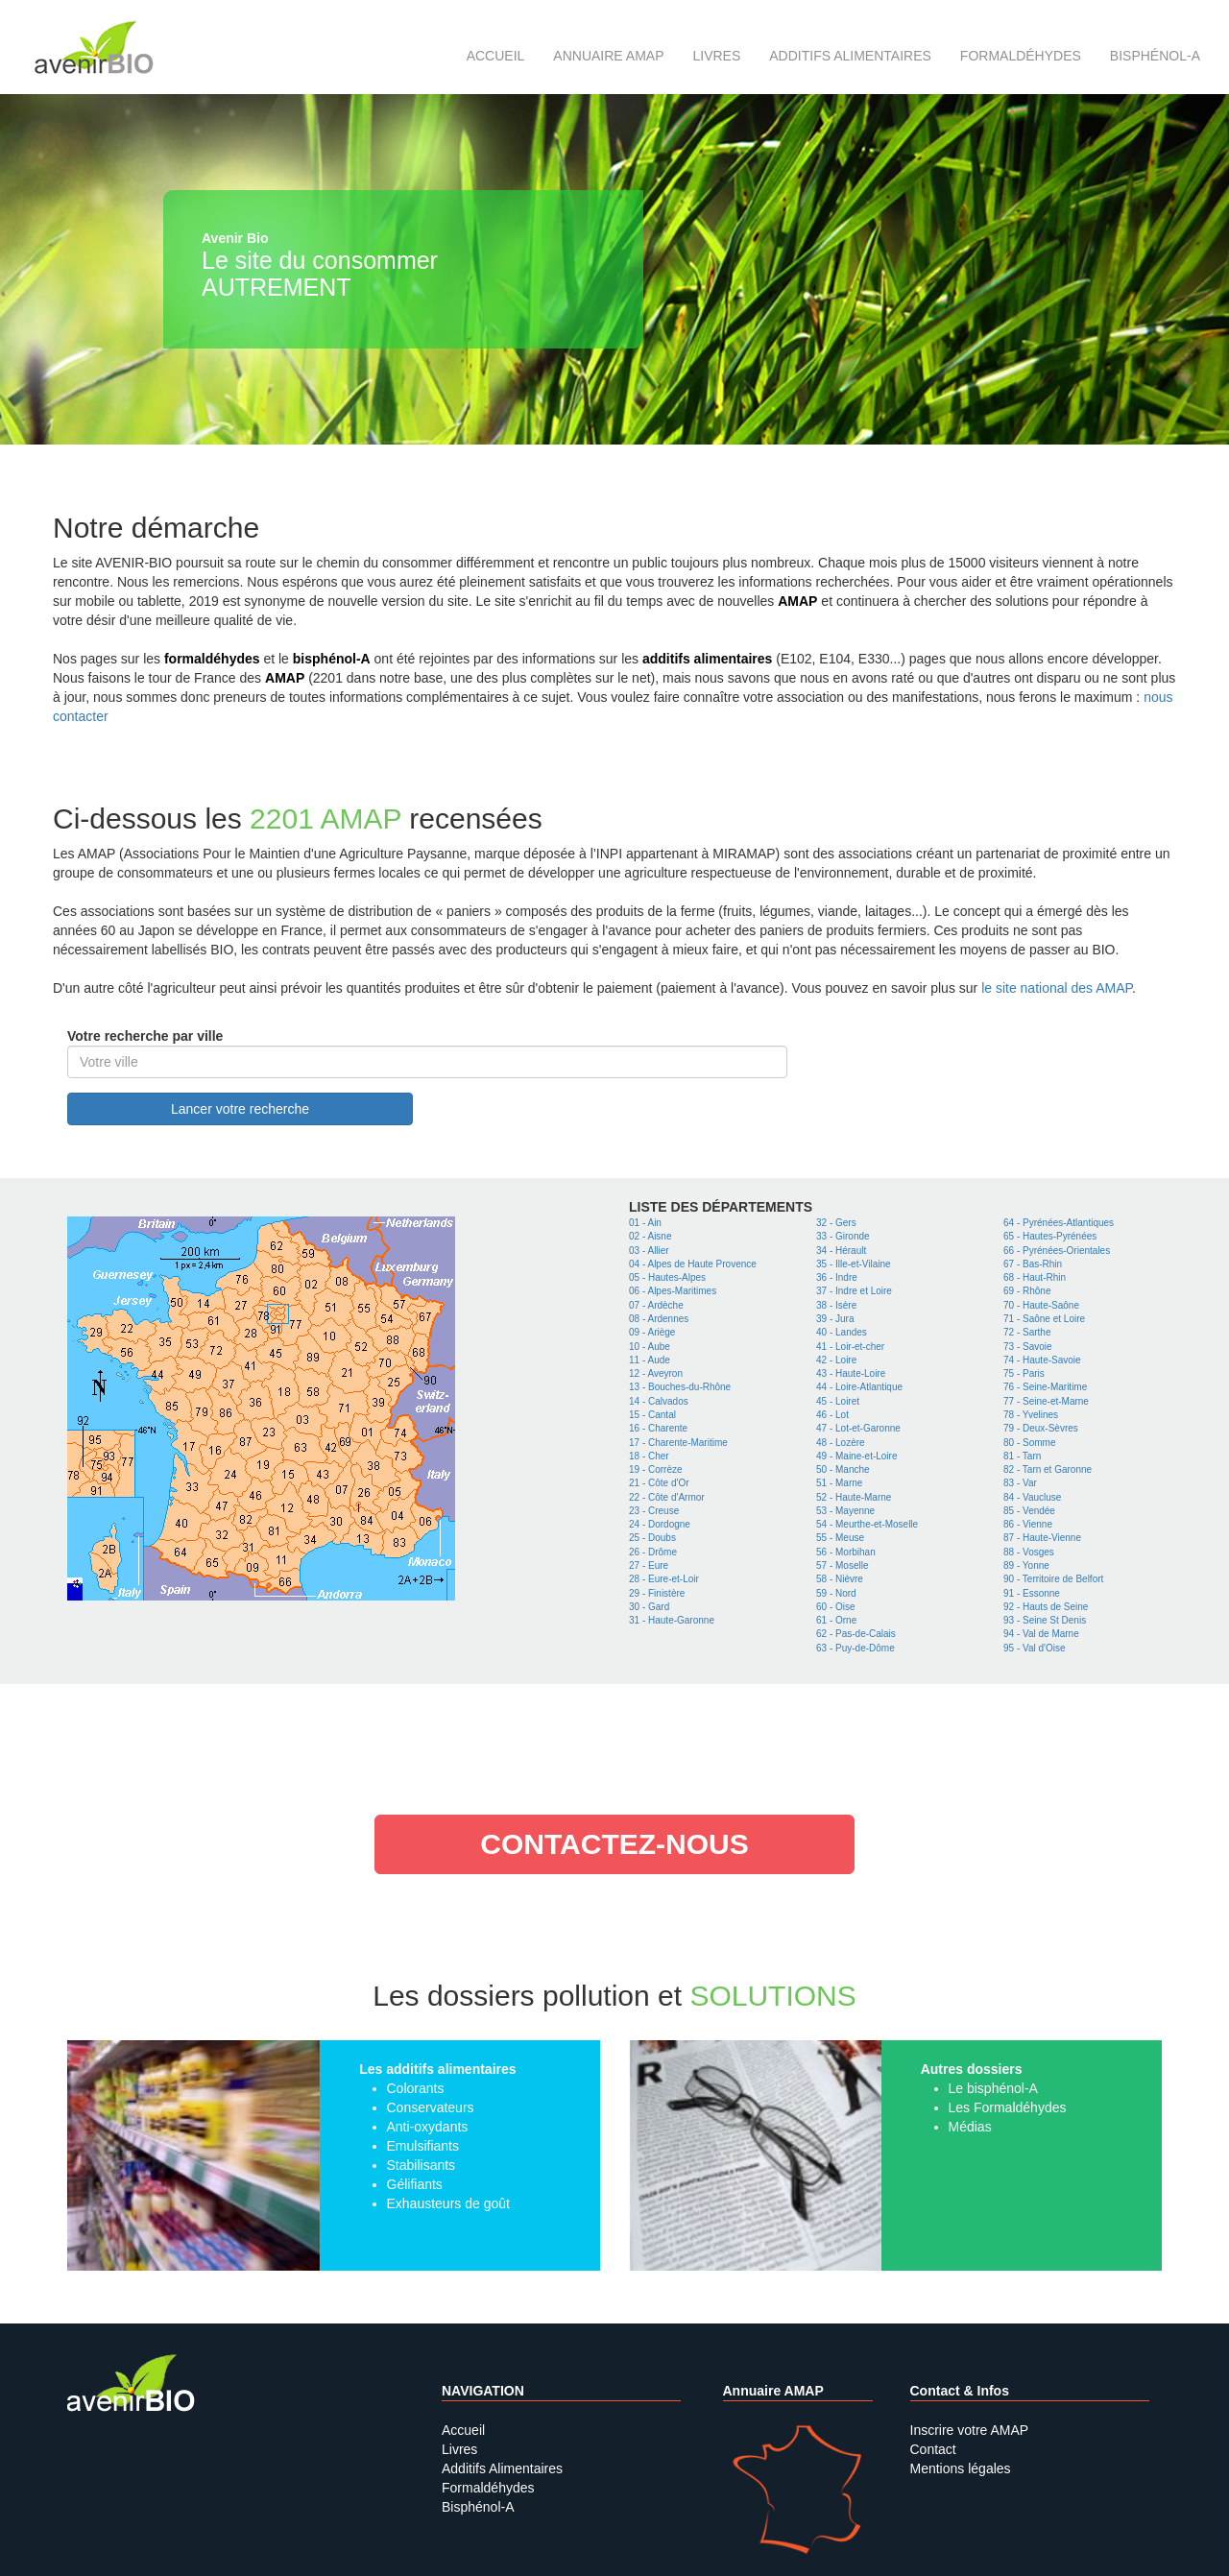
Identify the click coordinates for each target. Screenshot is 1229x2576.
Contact (933, 2449)
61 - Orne (836, 1620)
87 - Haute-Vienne (1042, 1537)
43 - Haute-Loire (850, 1373)
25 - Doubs (652, 1537)
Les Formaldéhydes (1008, 2107)
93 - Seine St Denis (1044, 1620)
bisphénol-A (332, 658)
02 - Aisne (650, 1236)
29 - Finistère (657, 1593)
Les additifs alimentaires (437, 2069)
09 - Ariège (652, 1332)
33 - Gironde (843, 1236)
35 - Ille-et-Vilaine (853, 1264)
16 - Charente (658, 1428)
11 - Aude (649, 1360)
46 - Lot (832, 1414)
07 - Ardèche (656, 1305)
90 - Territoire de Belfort (1053, 1579)
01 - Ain (645, 1222)
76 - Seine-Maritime (1045, 1387)
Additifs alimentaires (850, 55)
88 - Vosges (1028, 1552)
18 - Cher (649, 1456)
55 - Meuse (840, 1537)
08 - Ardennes (658, 1318)
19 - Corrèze (656, 1469)
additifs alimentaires (707, 658)
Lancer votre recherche (240, 1109)
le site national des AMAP (1056, 988)
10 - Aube (649, 1346)
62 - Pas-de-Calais (856, 1633)
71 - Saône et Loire (1044, 1318)
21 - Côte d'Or (659, 1483)
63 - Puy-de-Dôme (855, 1648)
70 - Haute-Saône (1041, 1305)
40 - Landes (841, 1332)
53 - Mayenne (845, 1510)
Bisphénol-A (1155, 55)
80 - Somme (1029, 1442)
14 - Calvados (658, 1401)
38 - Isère (836, 1305)
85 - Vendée (1029, 1510)
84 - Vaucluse (1032, 1497)
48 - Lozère (840, 1442)
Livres (716, 55)
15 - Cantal (652, 1414)
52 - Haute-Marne (853, 1497)
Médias (970, 2126)
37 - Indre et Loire (854, 1291)
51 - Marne (839, 1483)
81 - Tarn (1022, 1456)
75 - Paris (1024, 1373)
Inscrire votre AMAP (969, 2430)
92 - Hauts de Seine (1045, 1606)
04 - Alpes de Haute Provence (693, 1264)
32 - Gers (836, 1222)
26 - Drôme (653, 1552)
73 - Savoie (1027, 1346)
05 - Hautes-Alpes (667, 1277)
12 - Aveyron (656, 1373)
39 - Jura (835, 1318)
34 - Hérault (841, 1250)
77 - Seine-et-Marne (1046, 1401)
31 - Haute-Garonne (671, 1620)
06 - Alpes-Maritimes (672, 1291)
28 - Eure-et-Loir (664, 1579)
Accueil (496, 55)
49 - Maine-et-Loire (856, 1456)
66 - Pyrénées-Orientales (1056, 1250)
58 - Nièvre (839, 1579)
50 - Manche (843, 1469)
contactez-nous (614, 1844)
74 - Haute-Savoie (1042, 1360)
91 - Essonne (1031, 1593)
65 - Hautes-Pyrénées (1049, 1236)
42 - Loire (836, 1360)
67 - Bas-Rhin (1032, 1264)
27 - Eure (648, 1565)
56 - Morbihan (846, 1552)
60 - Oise (835, 1606)
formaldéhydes (212, 658)
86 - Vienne (1027, 1524)
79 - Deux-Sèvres (1040, 1428)
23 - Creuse (654, 1510)
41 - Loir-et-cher (850, 1346)
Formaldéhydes (1020, 55)
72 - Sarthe (1026, 1332)
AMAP (797, 601)
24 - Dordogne (659, 1524)
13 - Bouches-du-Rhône (680, 1387)
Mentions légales (960, 2468)
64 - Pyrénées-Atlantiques (1058, 1222)
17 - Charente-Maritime (678, 1442)
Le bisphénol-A (993, 2088)
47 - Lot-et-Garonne (858, 1428)
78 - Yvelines (1030, 1414)
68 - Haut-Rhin (1034, 1277)
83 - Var (1020, 1483)
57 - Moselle (842, 1565)
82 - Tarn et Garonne (1047, 1469)
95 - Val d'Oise (1034, 1648)
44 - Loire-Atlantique (859, 1387)
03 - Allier (649, 1250)
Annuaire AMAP (608, 55)
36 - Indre (836, 1277)
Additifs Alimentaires (502, 2468)
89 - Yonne (1026, 1565)
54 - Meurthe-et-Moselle (867, 1524)
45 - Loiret (837, 1401)
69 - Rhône (1026, 1291)
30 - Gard (649, 1606)
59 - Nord (836, 1593)
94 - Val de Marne (1041, 1633)
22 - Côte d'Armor (667, 1497)
